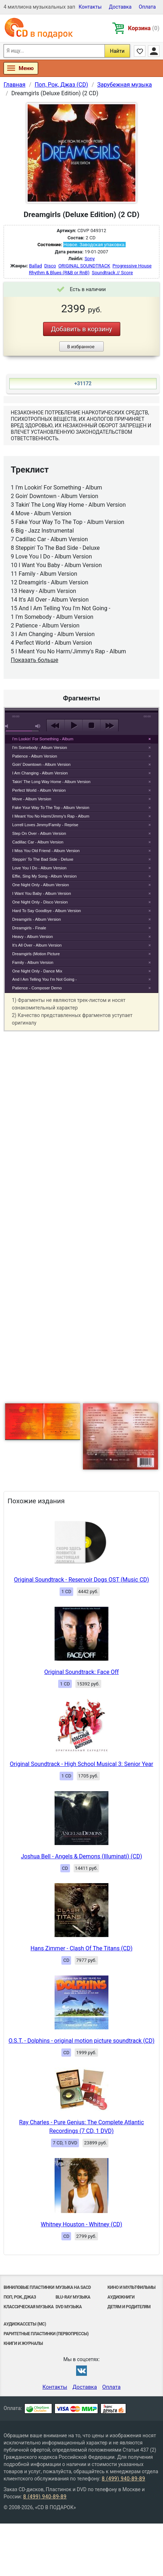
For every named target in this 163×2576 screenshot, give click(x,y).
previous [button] (55, 725)
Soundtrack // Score (112, 272)
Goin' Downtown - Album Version (41, 764)
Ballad (35, 265)
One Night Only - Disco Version (40, 902)
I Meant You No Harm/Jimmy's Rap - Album (50, 816)
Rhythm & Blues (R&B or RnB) (59, 272)
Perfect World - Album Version (39, 790)
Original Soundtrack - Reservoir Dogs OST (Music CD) (81, 1579)
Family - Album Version (32, 962)
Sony (89, 258)
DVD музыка (69, 2306)
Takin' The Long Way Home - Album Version (51, 781)
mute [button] (8, 726)
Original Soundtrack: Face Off (81, 1672)
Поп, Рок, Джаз (20, 2297)
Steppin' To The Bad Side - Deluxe (42, 859)
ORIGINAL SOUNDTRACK (84, 265)
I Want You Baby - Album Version (41, 893)
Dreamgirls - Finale (29, 928)
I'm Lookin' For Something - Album (42, 739)
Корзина (143, 28)
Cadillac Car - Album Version (37, 842)
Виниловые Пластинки (29, 2287)
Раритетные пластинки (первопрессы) (46, 2333)
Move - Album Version (31, 799)
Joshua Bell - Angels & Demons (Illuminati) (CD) (81, 1856)
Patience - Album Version (34, 756)
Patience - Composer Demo (37, 988)
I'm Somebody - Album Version (39, 747)
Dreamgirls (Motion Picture (36, 954)
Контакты (90, 7)
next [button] (109, 725)
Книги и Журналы (23, 2343)
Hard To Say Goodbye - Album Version (46, 910)
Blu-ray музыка (73, 2297)
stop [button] (91, 725)
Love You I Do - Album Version (39, 868)
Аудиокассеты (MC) (25, 2324)
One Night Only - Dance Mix (37, 971)
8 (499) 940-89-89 (123, 2478)
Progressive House (132, 265)
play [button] (73, 725)
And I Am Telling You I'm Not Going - (44, 979)
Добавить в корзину (81, 329)
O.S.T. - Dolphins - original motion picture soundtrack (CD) (82, 2040)
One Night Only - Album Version (40, 885)
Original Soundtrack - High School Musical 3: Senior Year (81, 1764)
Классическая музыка (28, 2306)
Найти (117, 51)
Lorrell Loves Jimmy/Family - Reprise (45, 825)
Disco (50, 265)
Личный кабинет (153, 51)
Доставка (120, 7)
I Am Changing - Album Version (40, 773)
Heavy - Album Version (32, 936)
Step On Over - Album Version (39, 833)
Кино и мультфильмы (131, 2287)
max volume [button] (38, 726)
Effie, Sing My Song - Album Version (44, 876)
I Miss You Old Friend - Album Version (46, 850)
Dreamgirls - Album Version (36, 919)
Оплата (147, 7)
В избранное (80, 346)
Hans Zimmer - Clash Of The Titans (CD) (81, 1948)
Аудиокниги (120, 2297)
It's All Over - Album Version (37, 945)
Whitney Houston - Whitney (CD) (81, 2224)
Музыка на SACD (73, 2287)
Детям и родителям (128, 2306)
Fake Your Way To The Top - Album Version (50, 807)
